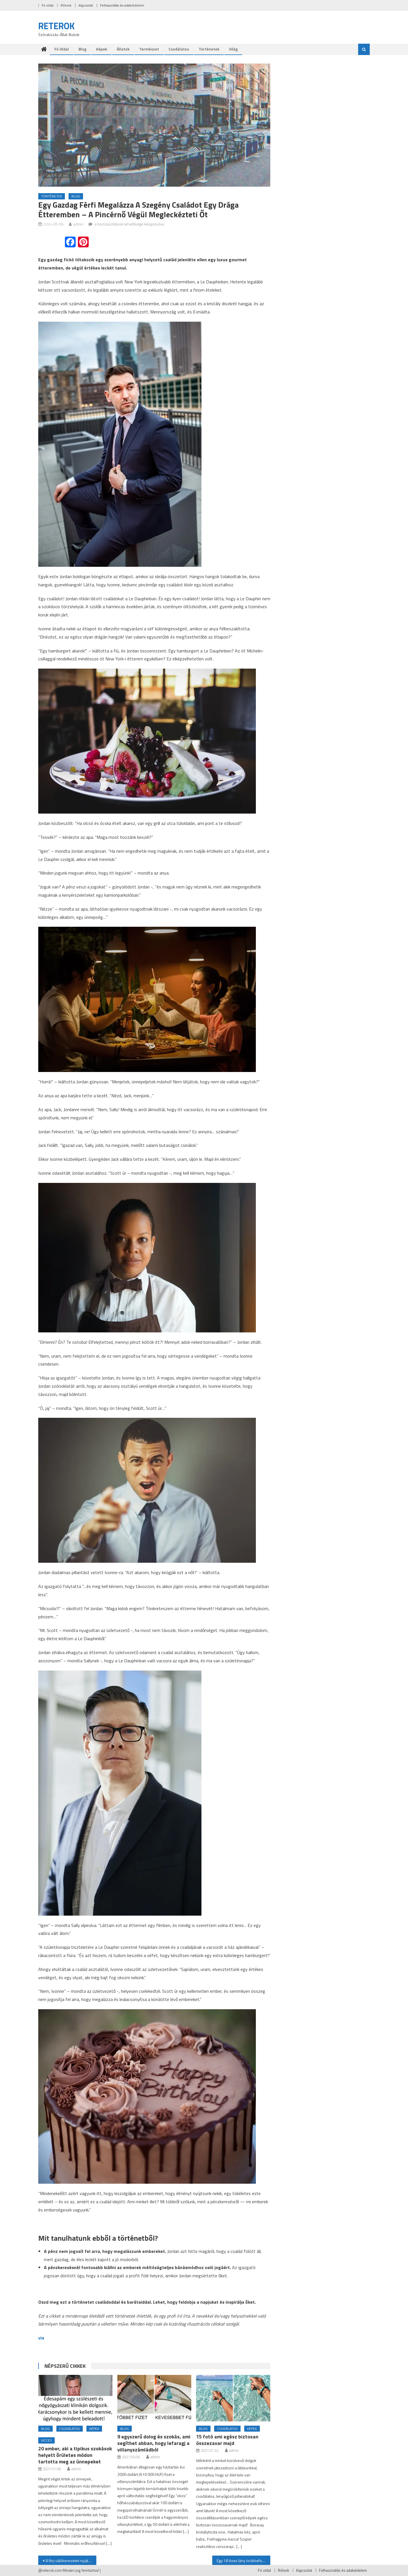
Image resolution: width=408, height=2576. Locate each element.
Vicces (46, 2440)
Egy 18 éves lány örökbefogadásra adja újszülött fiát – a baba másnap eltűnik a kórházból (243, 2561)
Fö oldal (48, 5)
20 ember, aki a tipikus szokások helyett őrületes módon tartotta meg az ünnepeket (75, 2455)
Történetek (209, 49)
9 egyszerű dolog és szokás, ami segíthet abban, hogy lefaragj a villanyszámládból (153, 2443)
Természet (149, 49)
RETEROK (56, 26)
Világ (233, 49)
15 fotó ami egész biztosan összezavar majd (227, 2440)
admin (78, 224)
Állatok (123, 49)
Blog (82, 49)
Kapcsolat (85, 5)
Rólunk (66, 5)
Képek (101, 49)
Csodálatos (179, 49)
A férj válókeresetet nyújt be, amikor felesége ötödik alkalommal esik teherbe (71, 2561)
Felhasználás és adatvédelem (122, 5)
